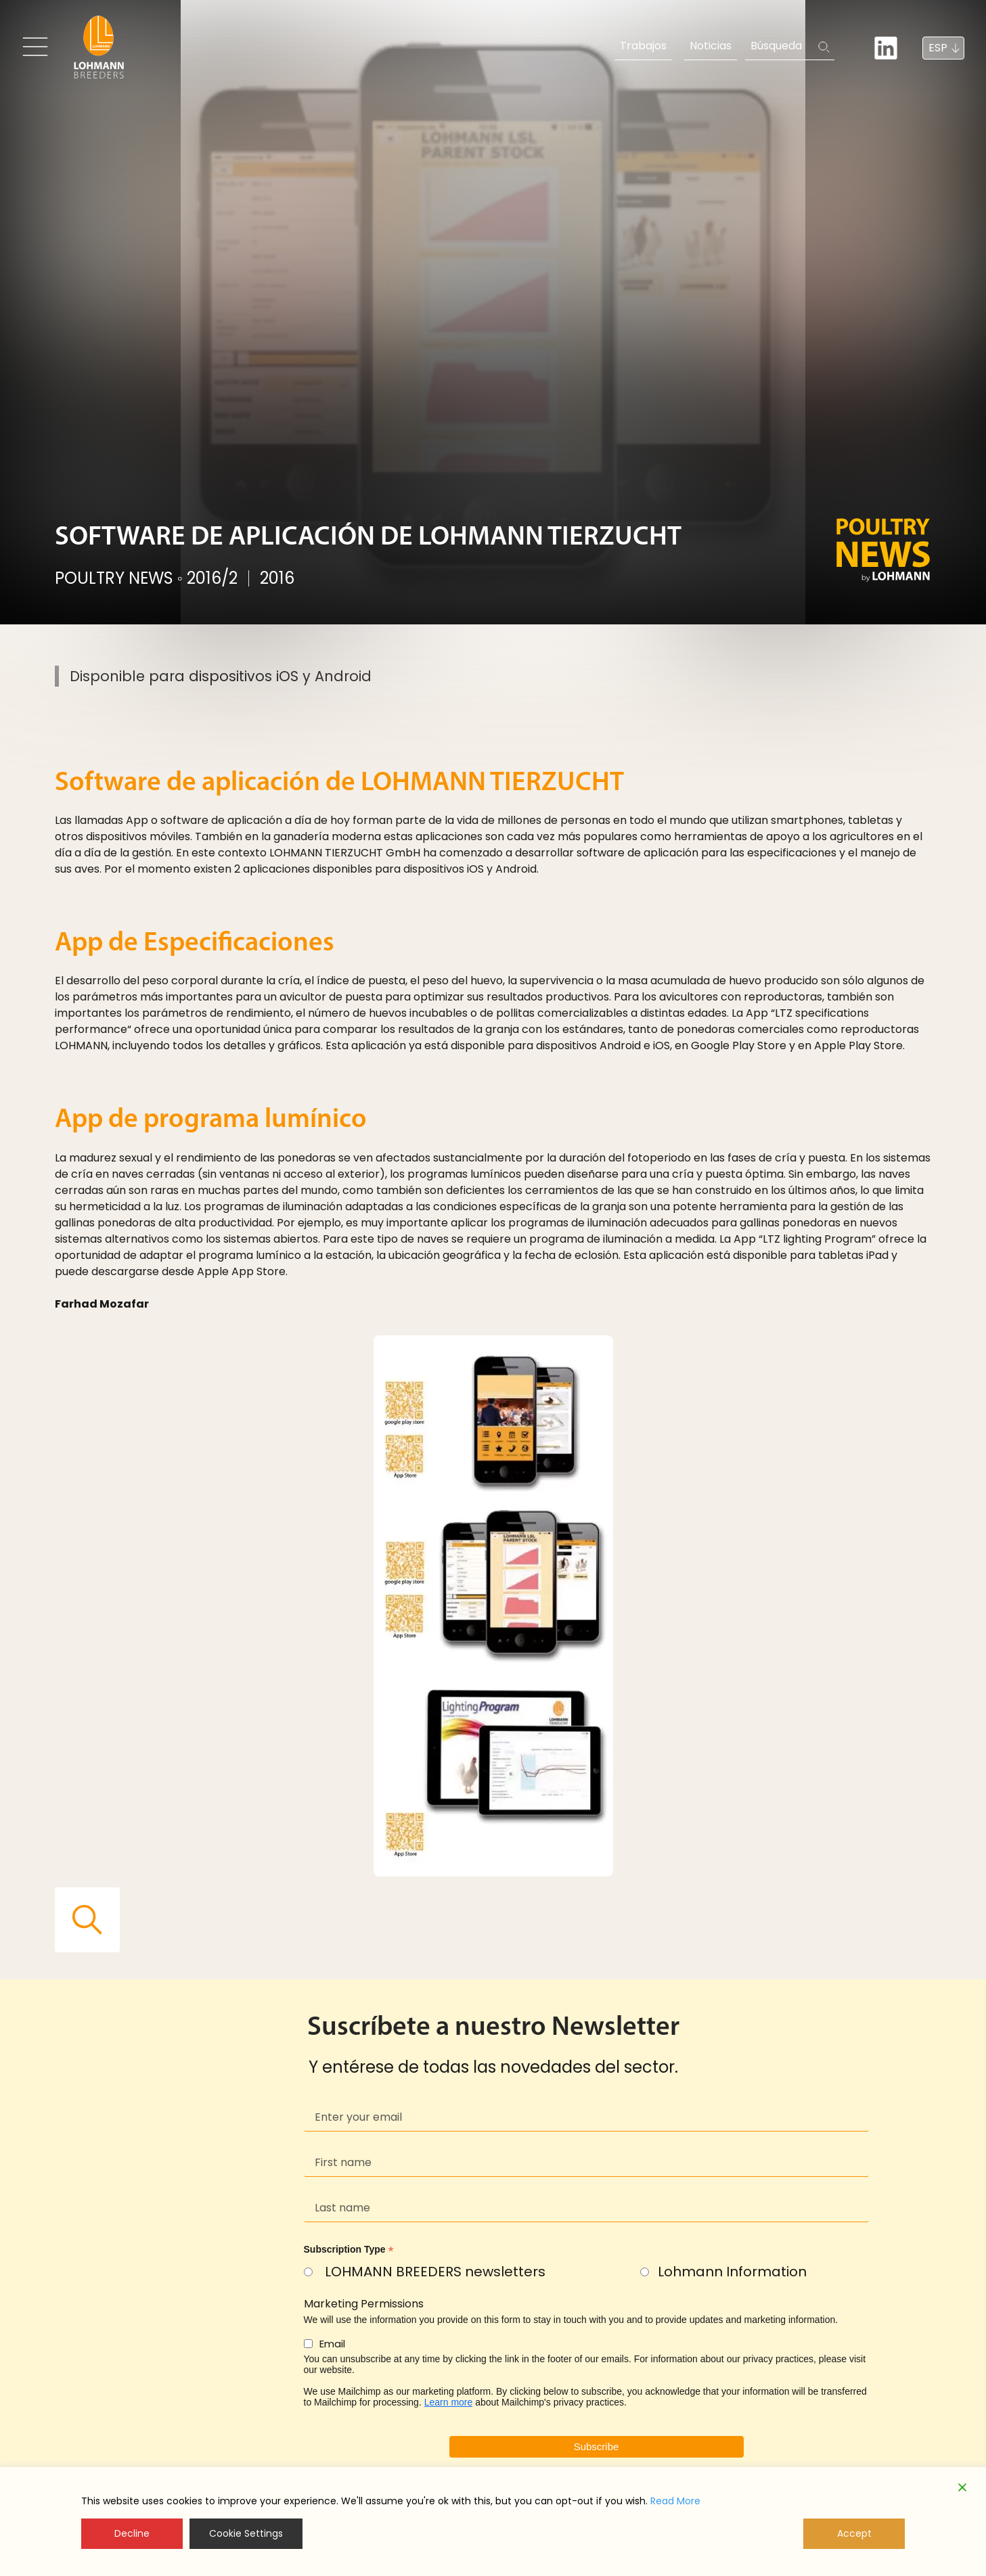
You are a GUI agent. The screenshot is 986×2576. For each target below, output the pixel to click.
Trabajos (643, 45)
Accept (854, 2533)
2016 (277, 578)
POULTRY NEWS (114, 578)
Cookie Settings (246, 2533)
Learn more (448, 2402)
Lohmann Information (732, 2271)
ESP (937, 47)
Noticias (711, 45)
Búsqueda (776, 45)
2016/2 (212, 578)
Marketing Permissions (364, 2304)
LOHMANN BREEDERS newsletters (435, 2271)
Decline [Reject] (132, 2533)
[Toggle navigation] (35, 47)
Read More (675, 2501)
